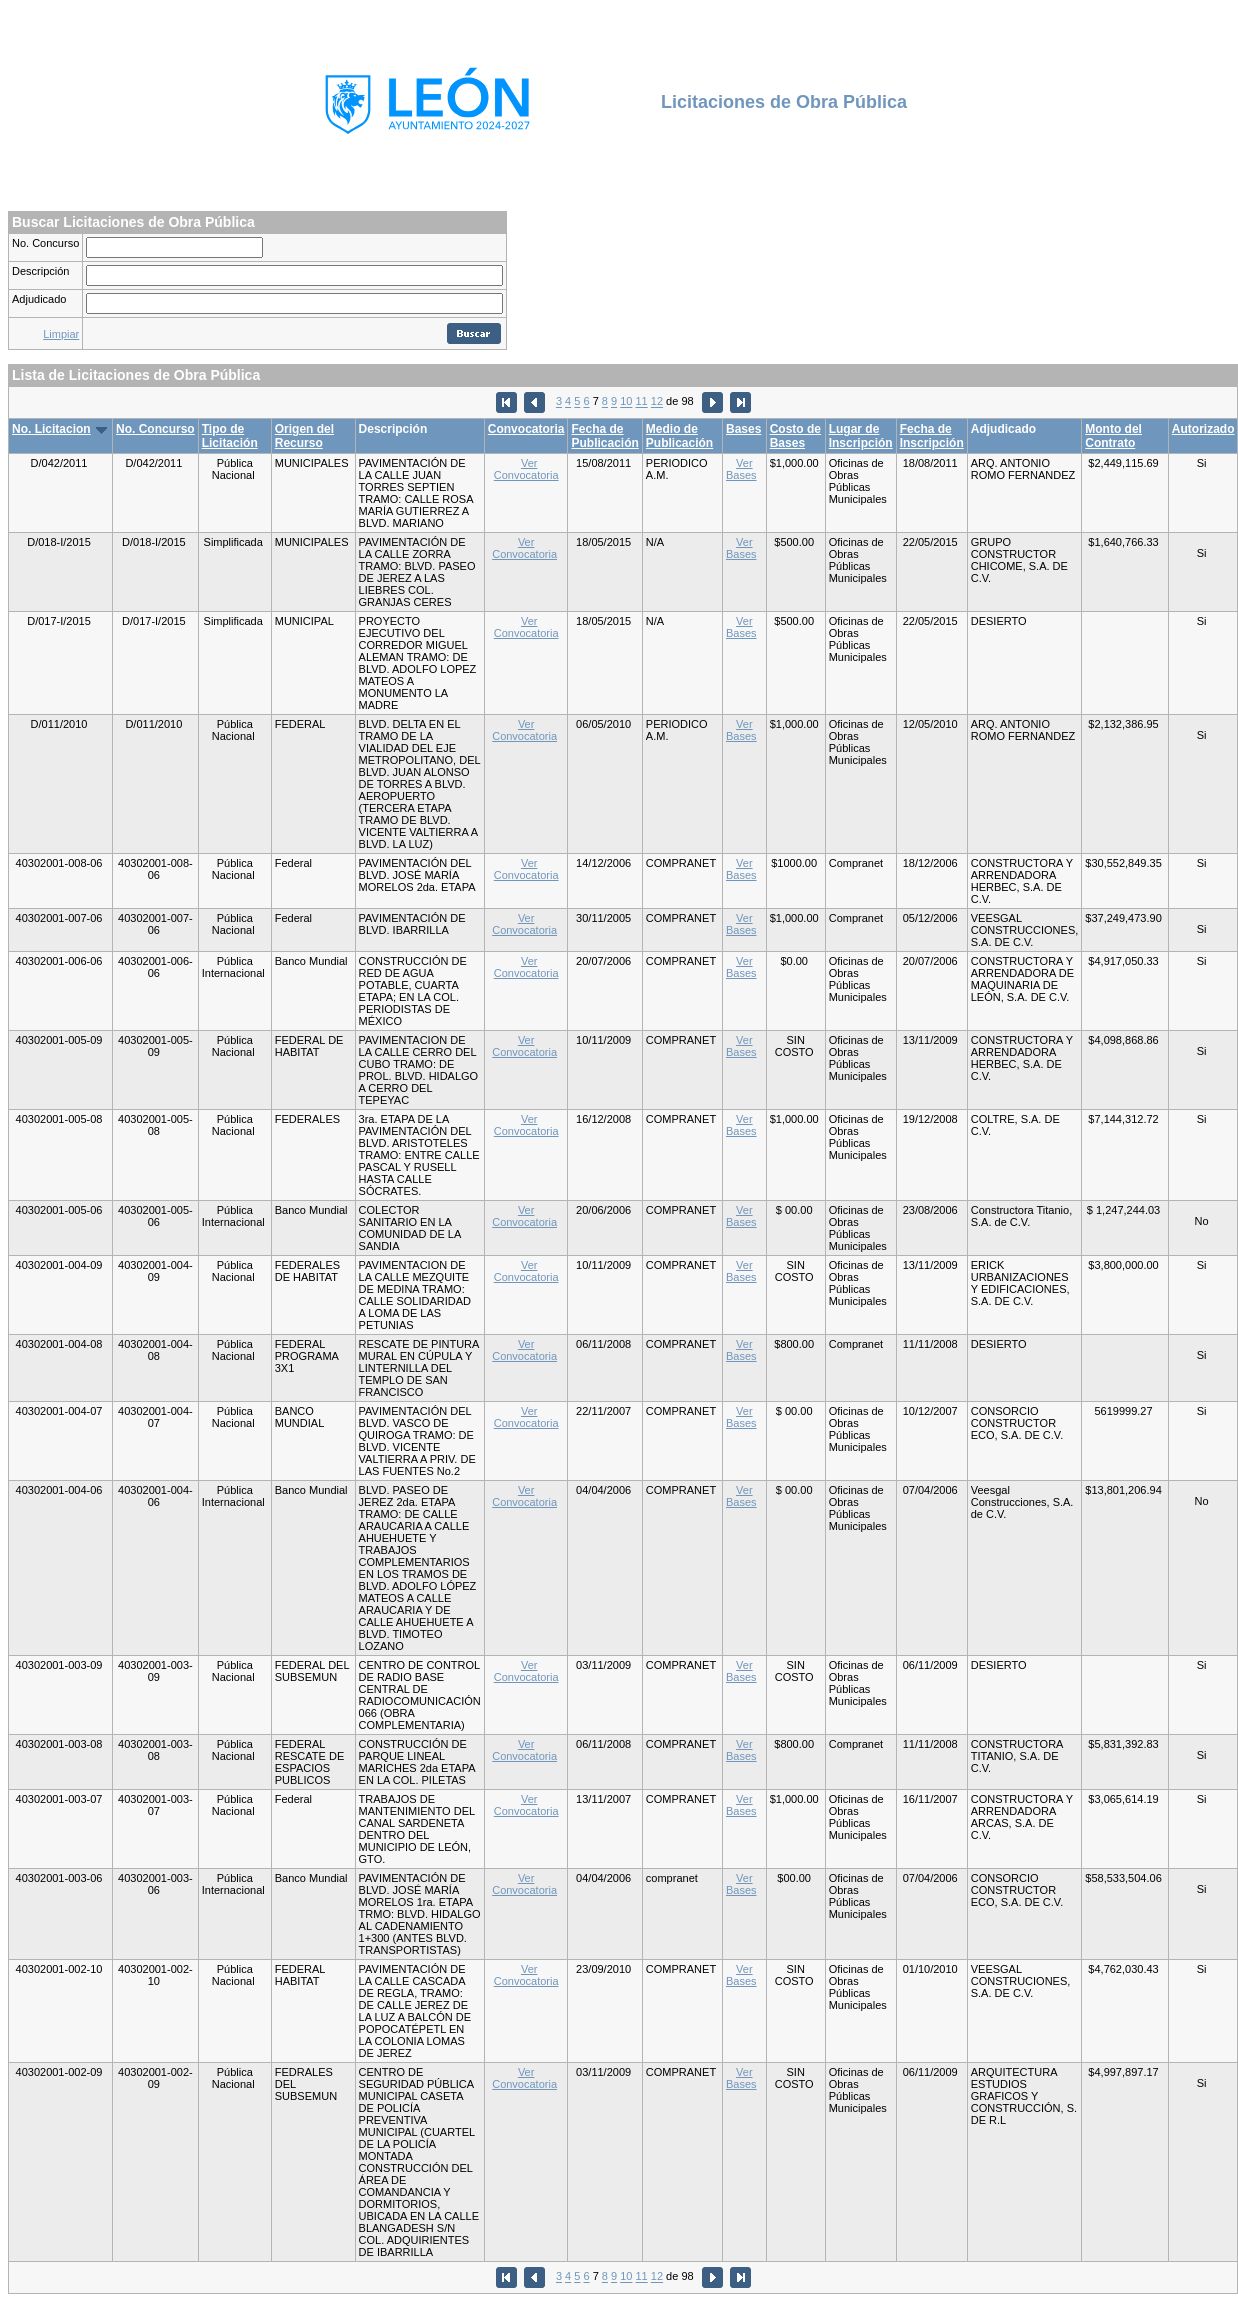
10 (626, 402)
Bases (743, 429)
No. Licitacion (51, 429)
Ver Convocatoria (526, 469)
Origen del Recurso (304, 436)
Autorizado (1203, 429)
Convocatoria (526, 429)
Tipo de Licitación (230, 436)
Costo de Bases (795, 436)
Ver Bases (741, 469)
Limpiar (61, 334)
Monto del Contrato (1113, 436)
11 (642, 402)
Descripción (40, 271)
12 (657, 402)
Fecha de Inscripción (932, 436)
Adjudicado (39, 299)
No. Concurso (45, 243)
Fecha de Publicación (604, 436)
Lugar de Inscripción (861, 436)
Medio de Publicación (679, 436)
